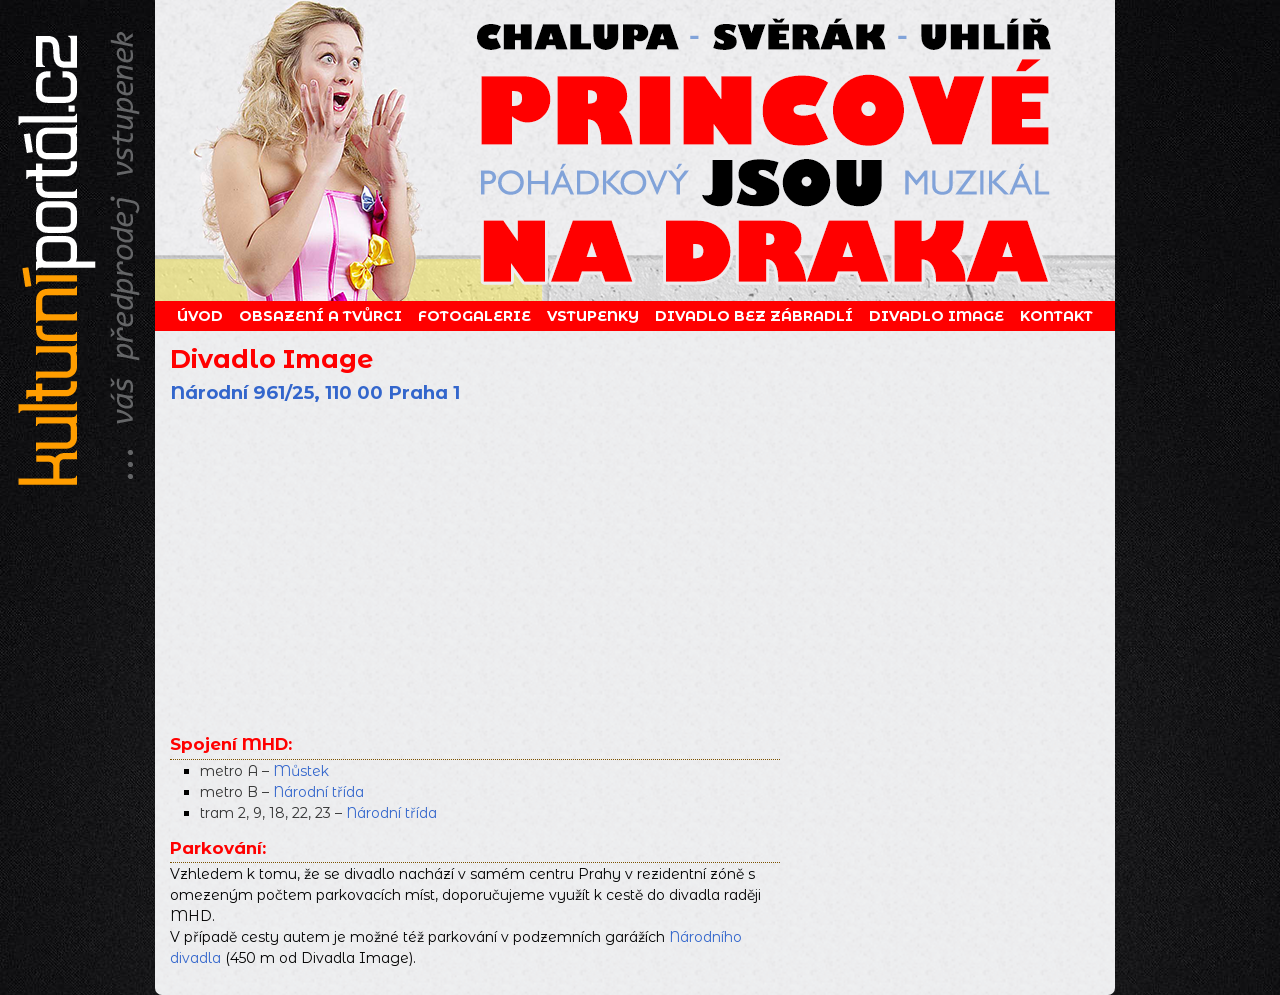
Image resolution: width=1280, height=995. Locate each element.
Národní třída (318, 792)
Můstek (301, 771)
